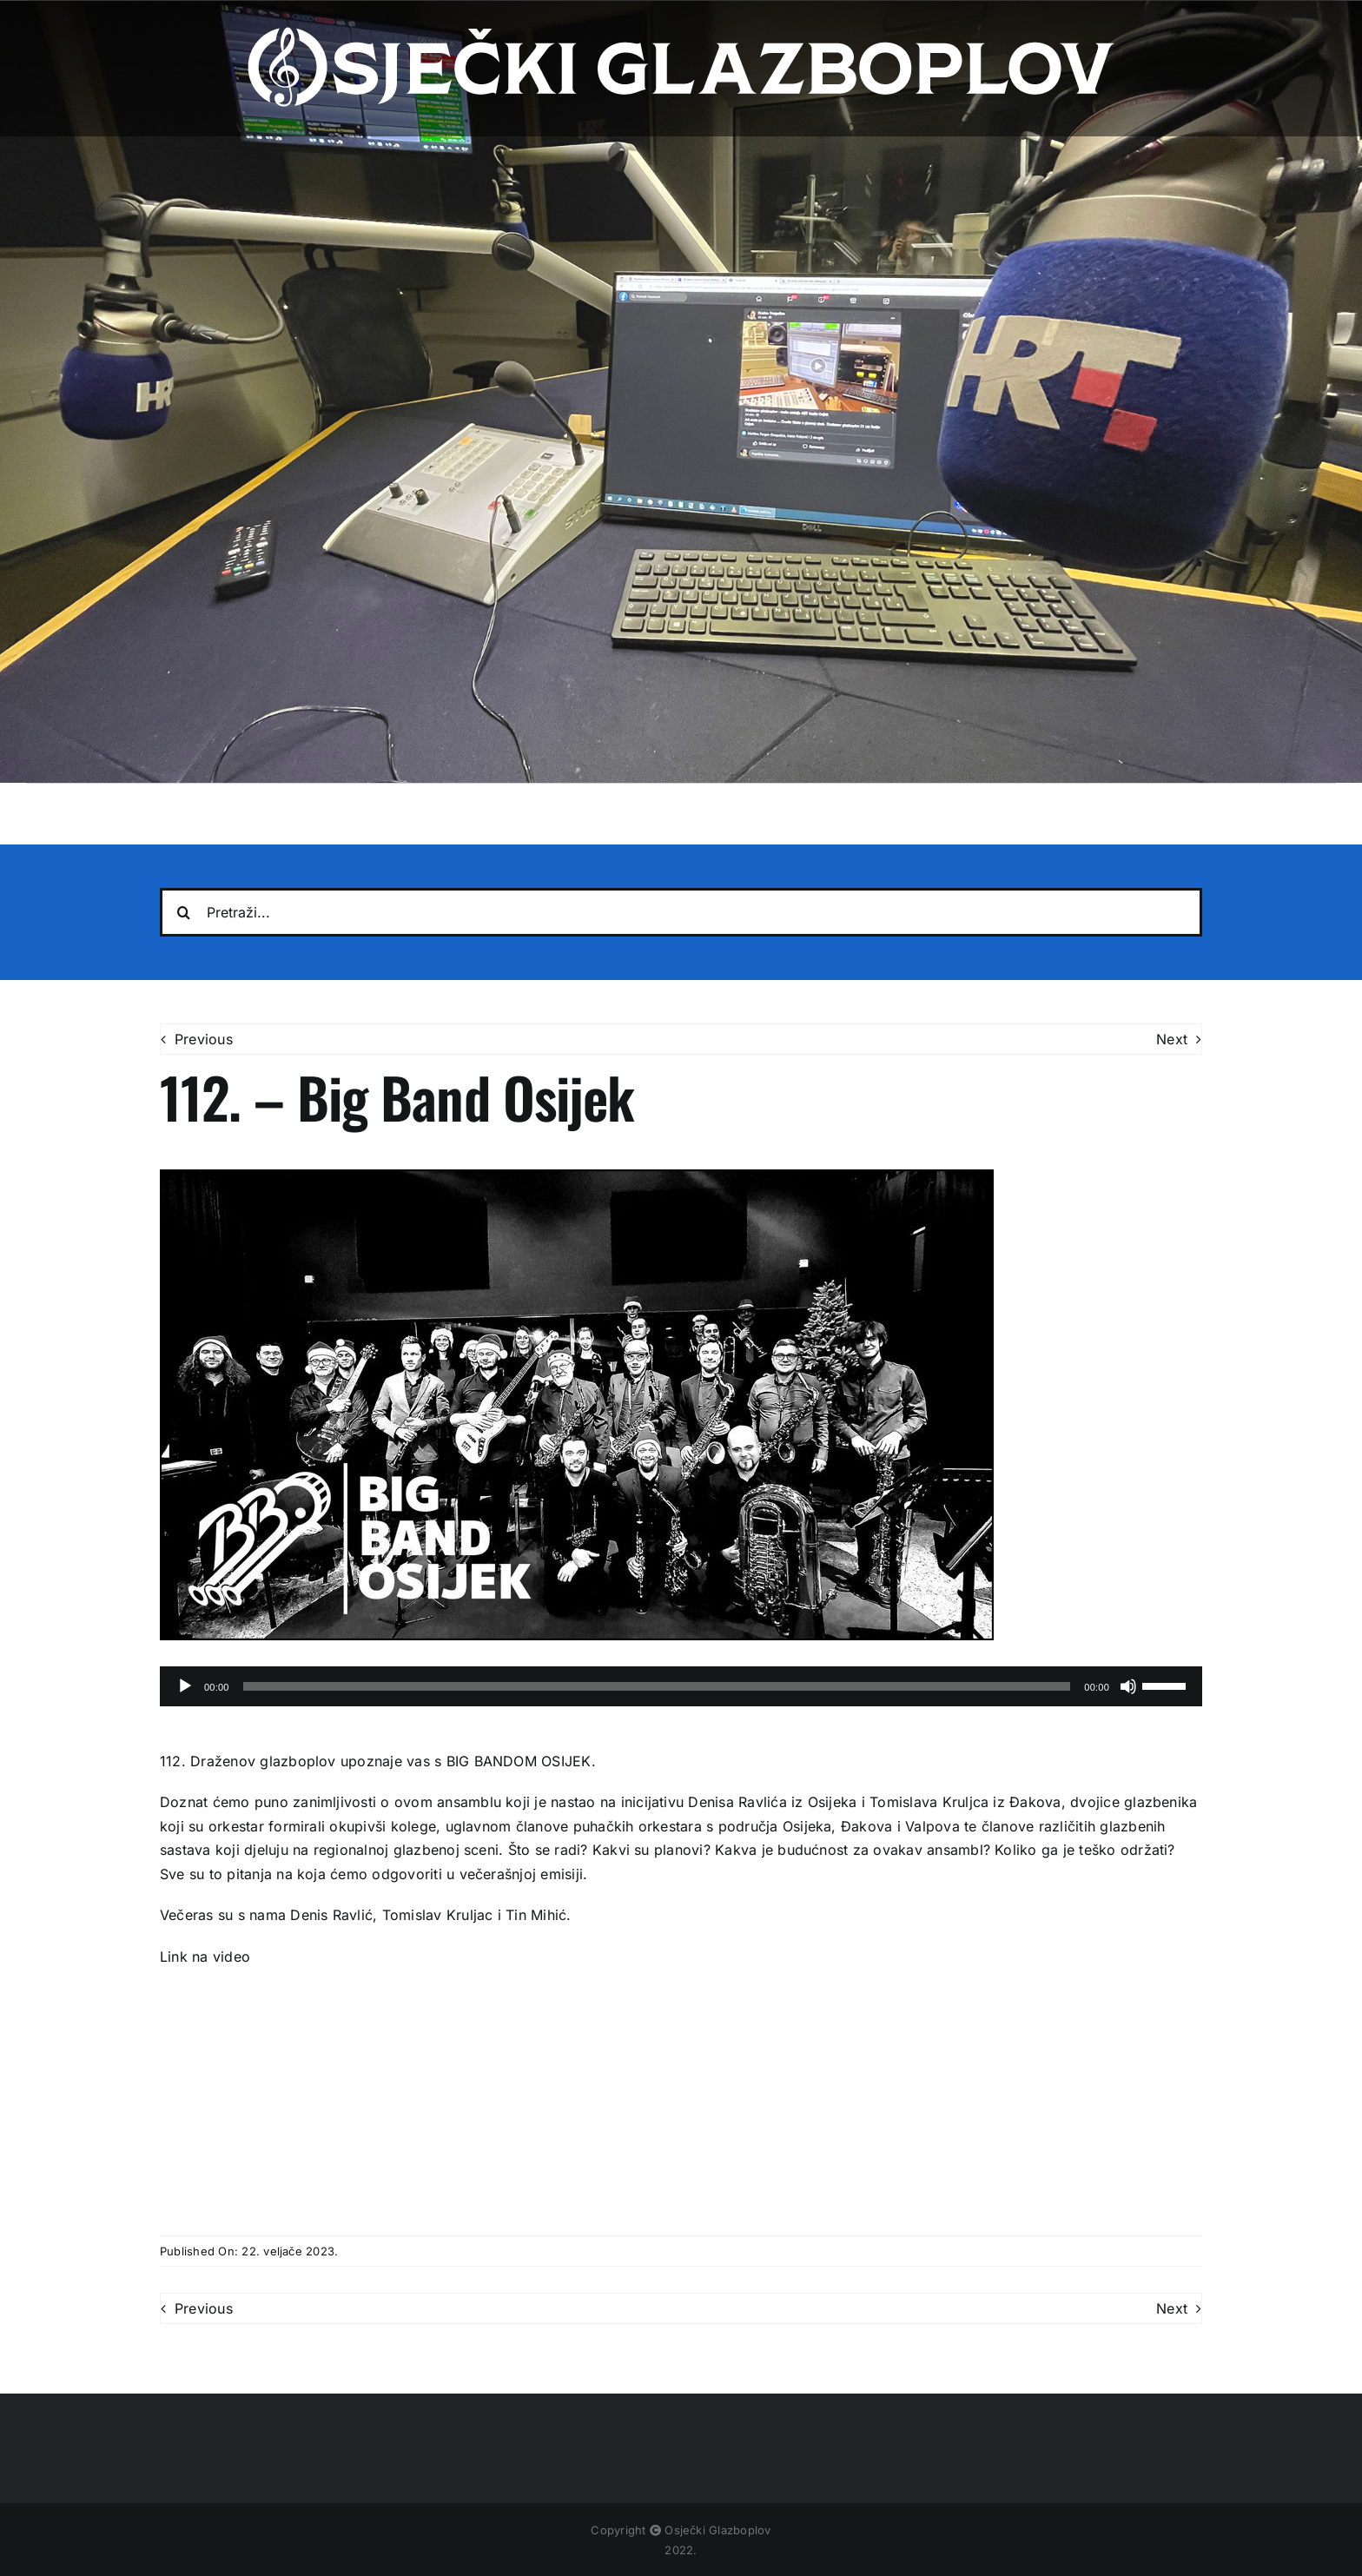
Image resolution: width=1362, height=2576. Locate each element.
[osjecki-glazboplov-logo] (681, 33)
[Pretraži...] (681, 912)
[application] (681, 1686)
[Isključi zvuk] (1128, 1686)
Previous (204, 1039)
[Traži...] (184, 912)
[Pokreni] (185, 1686)
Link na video (207, 1956)
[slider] (657, 1686)
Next (1171, 1039)
